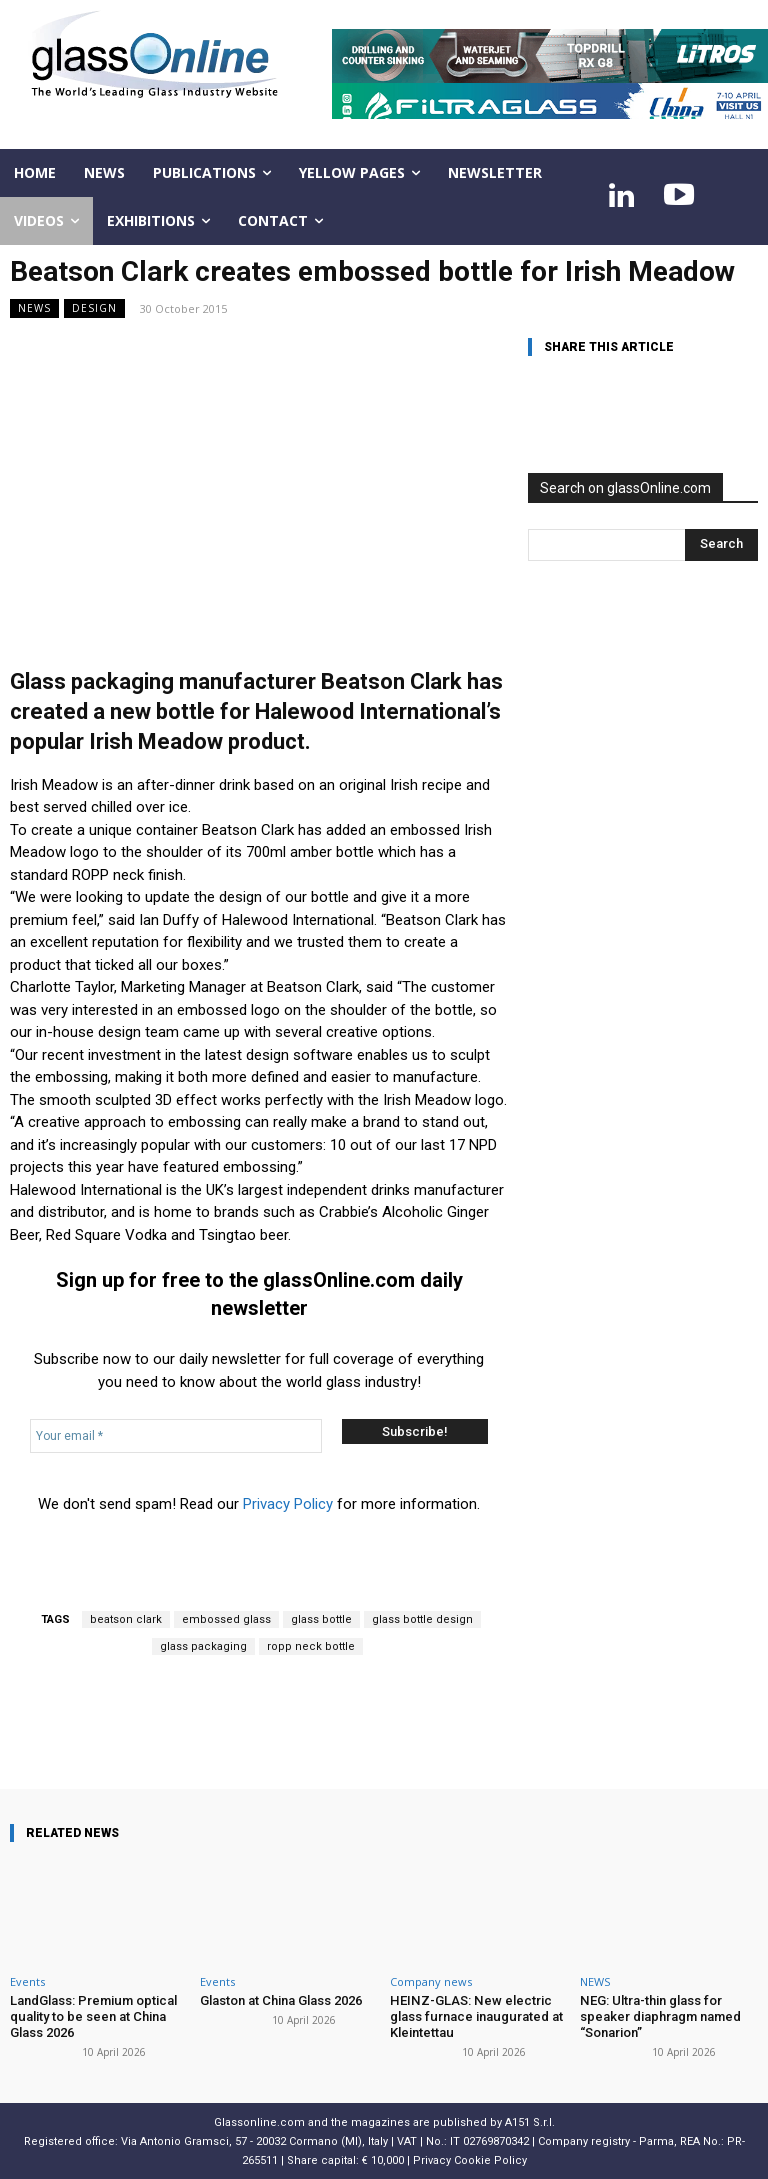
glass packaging (203, 1646)
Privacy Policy (288, 1504)
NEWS (34, 308)
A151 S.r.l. (530, 2121)
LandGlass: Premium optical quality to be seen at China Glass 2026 (93, 2016)
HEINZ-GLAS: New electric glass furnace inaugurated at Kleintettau (475, 2016)
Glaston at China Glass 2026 (281, 2000)
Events (27, 1981)
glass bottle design (422, 1619)
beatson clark (126, 1619)
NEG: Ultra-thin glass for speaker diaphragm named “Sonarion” (660, 2016)
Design (94, 308)
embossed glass (226, 1619)
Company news (431, 1981)
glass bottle (321, 1619)
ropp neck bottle (311, 1646)
